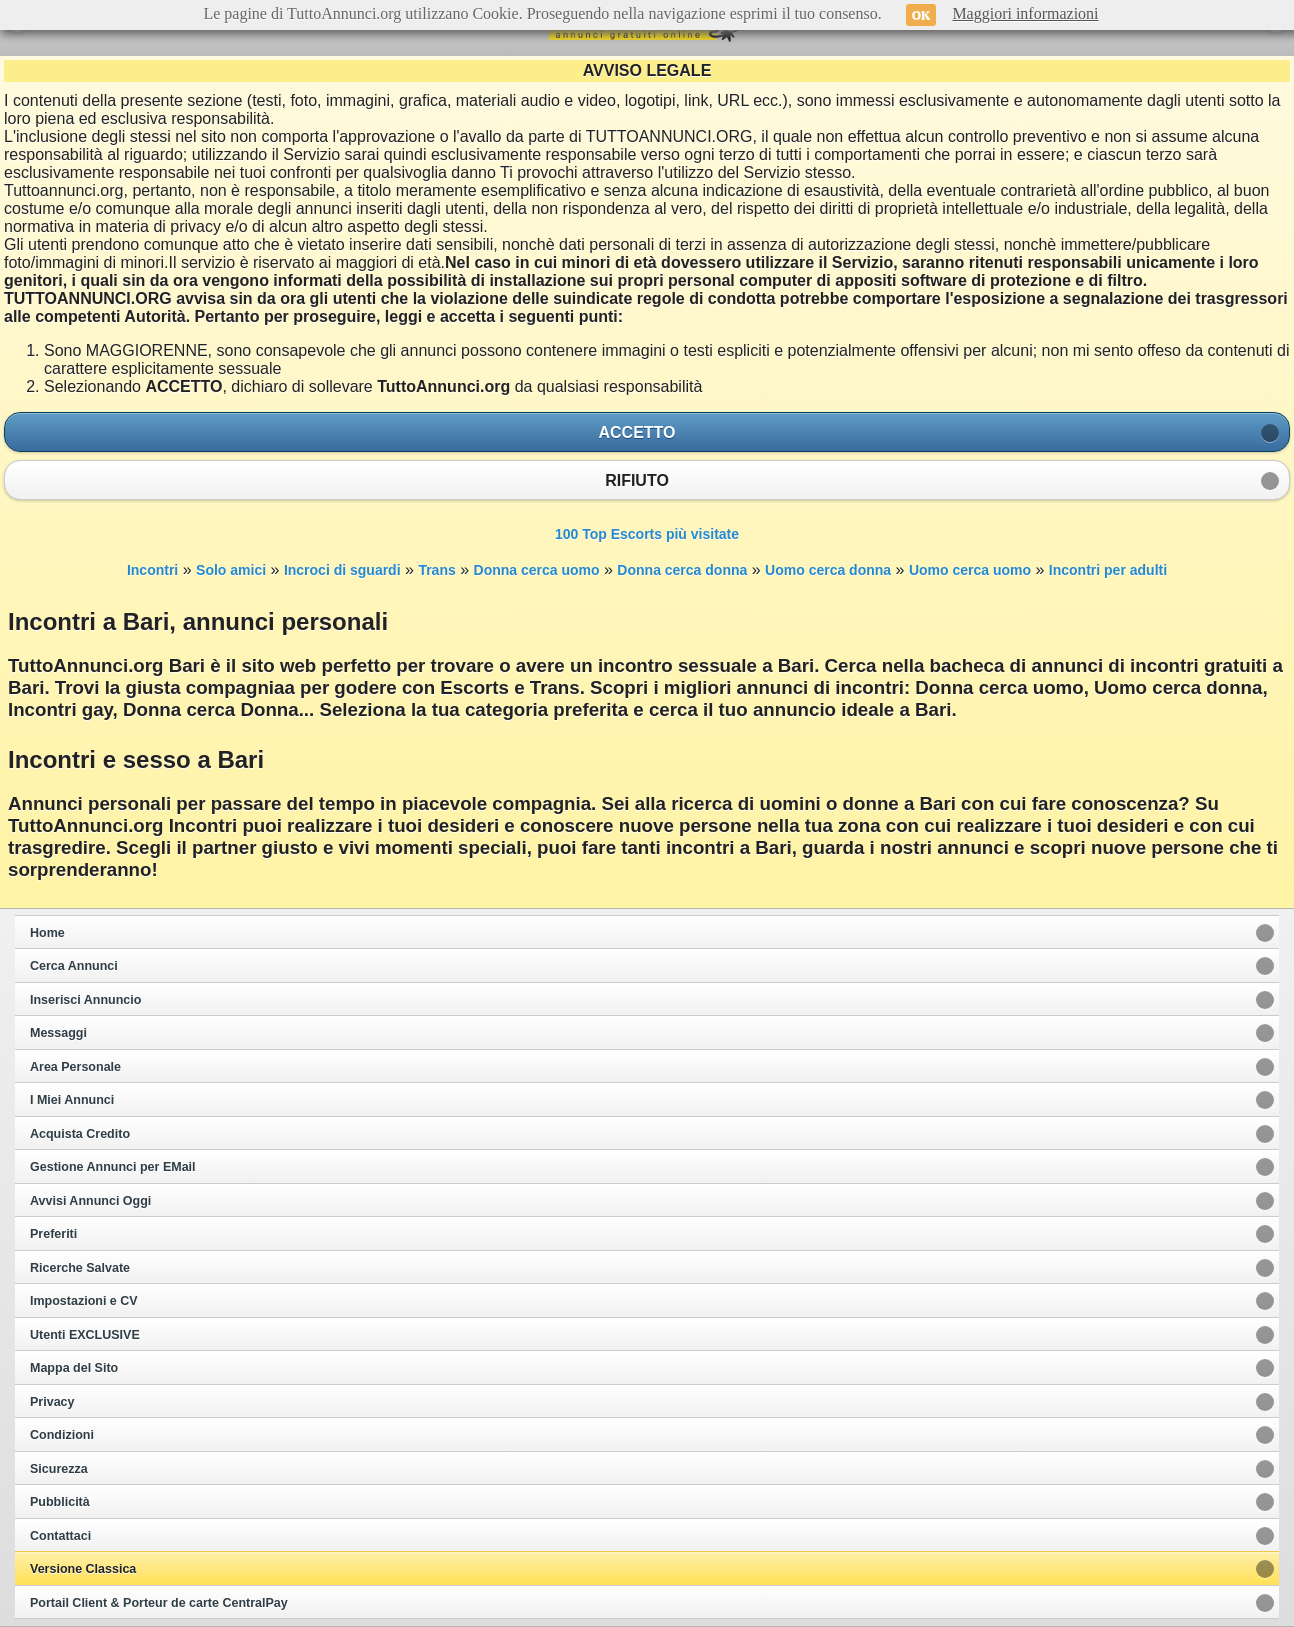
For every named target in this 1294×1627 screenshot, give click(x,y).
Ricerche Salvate (80, 1268)
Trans (436, 570)
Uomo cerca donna (828, 570)
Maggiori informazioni (1025, 13)
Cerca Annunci (74, 966)
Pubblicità (60, 1502)
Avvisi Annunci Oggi (90, 1201)
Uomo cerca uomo (970, 570)
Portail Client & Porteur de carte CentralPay (159, 1603)
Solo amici (231, 570)
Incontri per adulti (1108, 570)
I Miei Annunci (72, 1100)
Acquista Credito (80, 1134)
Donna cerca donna (682, 570)
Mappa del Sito (74, 1368)
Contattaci (60, 1536)
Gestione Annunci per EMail (113, 1167)
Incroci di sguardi (342, 570)
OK (921, 15)
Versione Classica (83, 1569)
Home (47, 933)
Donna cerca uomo (537, 570)
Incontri (152, 570)
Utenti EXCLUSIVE (85, 1335)
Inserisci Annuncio (85, 1000)
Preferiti (53, 1234)
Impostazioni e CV (84, 1301)
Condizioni (62, 1435)
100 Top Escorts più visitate (647, 534)
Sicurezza (59, 1469)
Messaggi (58, 1033)
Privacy (52, 1402)
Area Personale (75, 1067)
